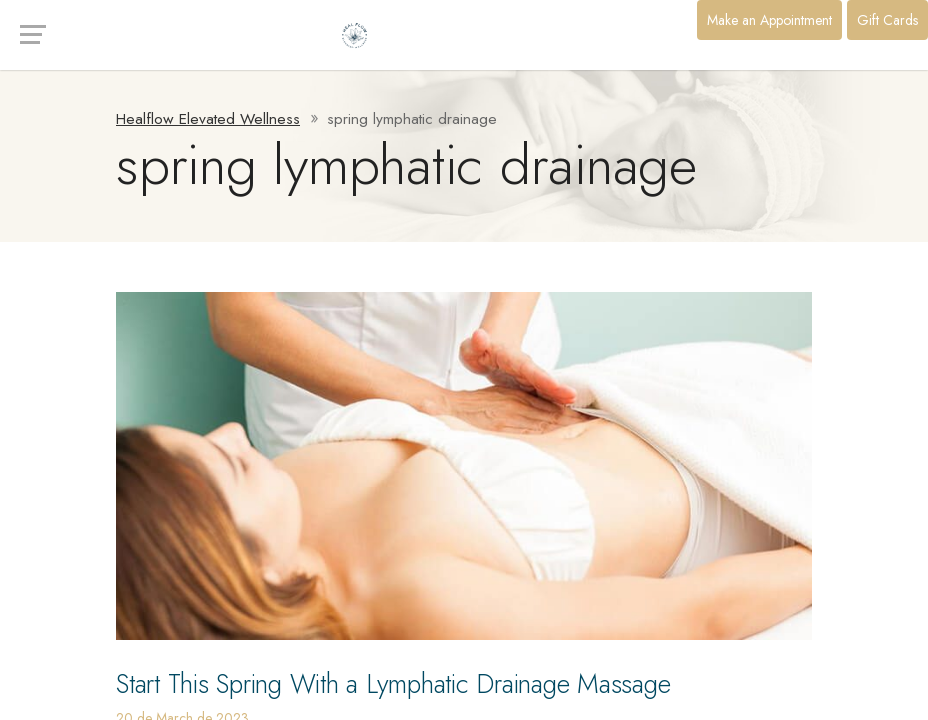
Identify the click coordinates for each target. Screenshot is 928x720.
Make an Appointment (769, 20)
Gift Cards (887, 20)
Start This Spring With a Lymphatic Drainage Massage (430, 682)
